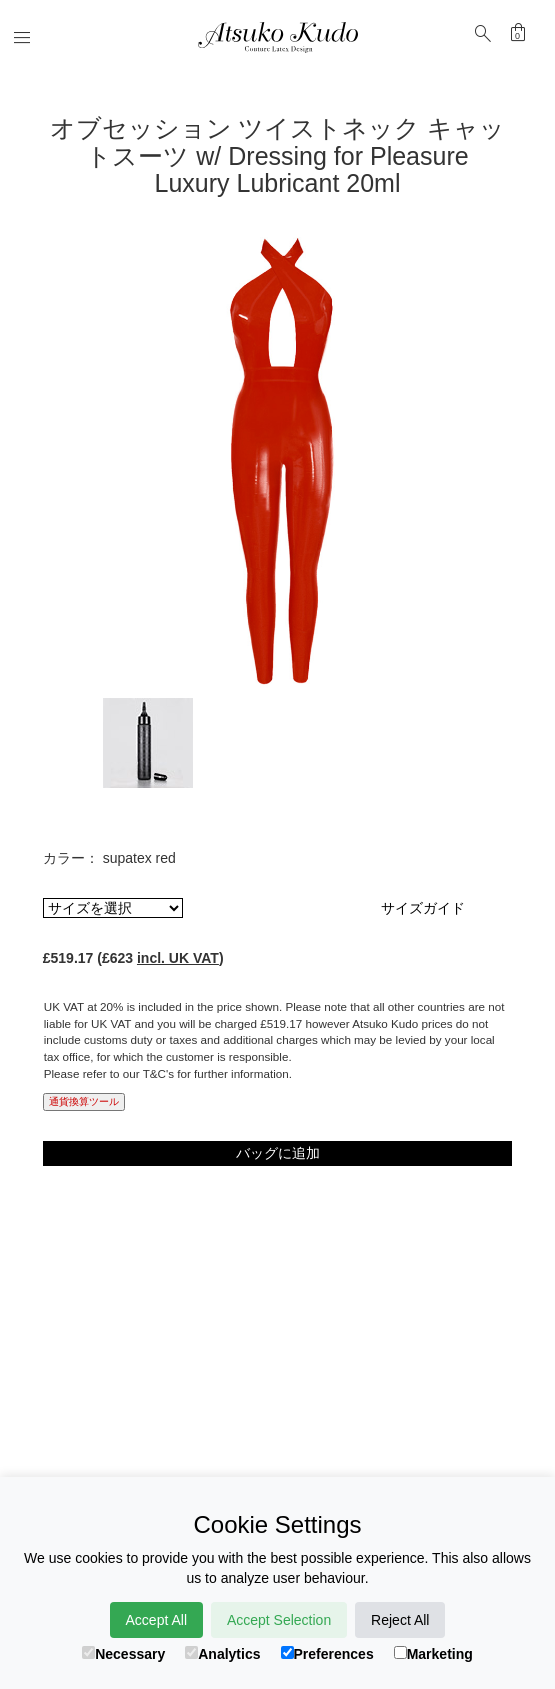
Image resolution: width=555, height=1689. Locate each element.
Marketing (433, 1654)
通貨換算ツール (84, 1101)
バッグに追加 (278, 1153)
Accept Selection (279, 1620)
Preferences (327, 1654)
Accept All (156, 1620)
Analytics (222, 1654)
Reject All (400, 1620)
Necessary (123, 1654)
